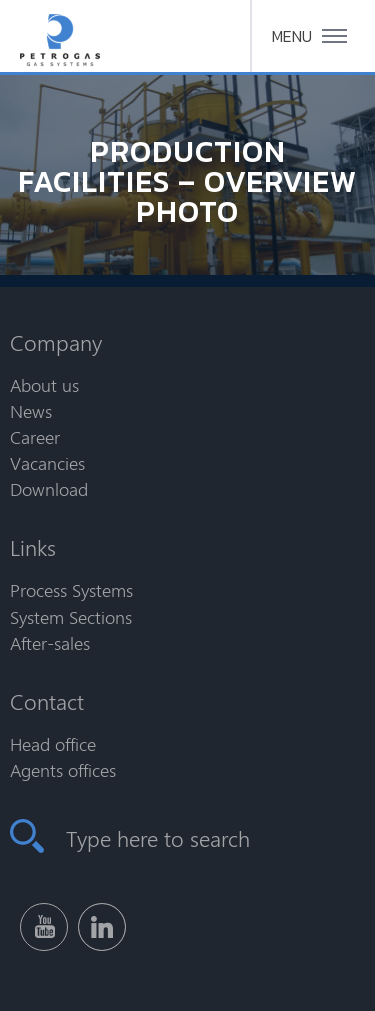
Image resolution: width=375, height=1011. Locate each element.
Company (56, 342)
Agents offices (63, 770)
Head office (53, 744)
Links (33, 547)
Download (49, 489)
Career (35, 437)
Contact (47, 701)
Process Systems (71, 590)
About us (44, 385)
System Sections (71, 617)
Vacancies (47, 463)
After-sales (50, 643)
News (31, 411)
